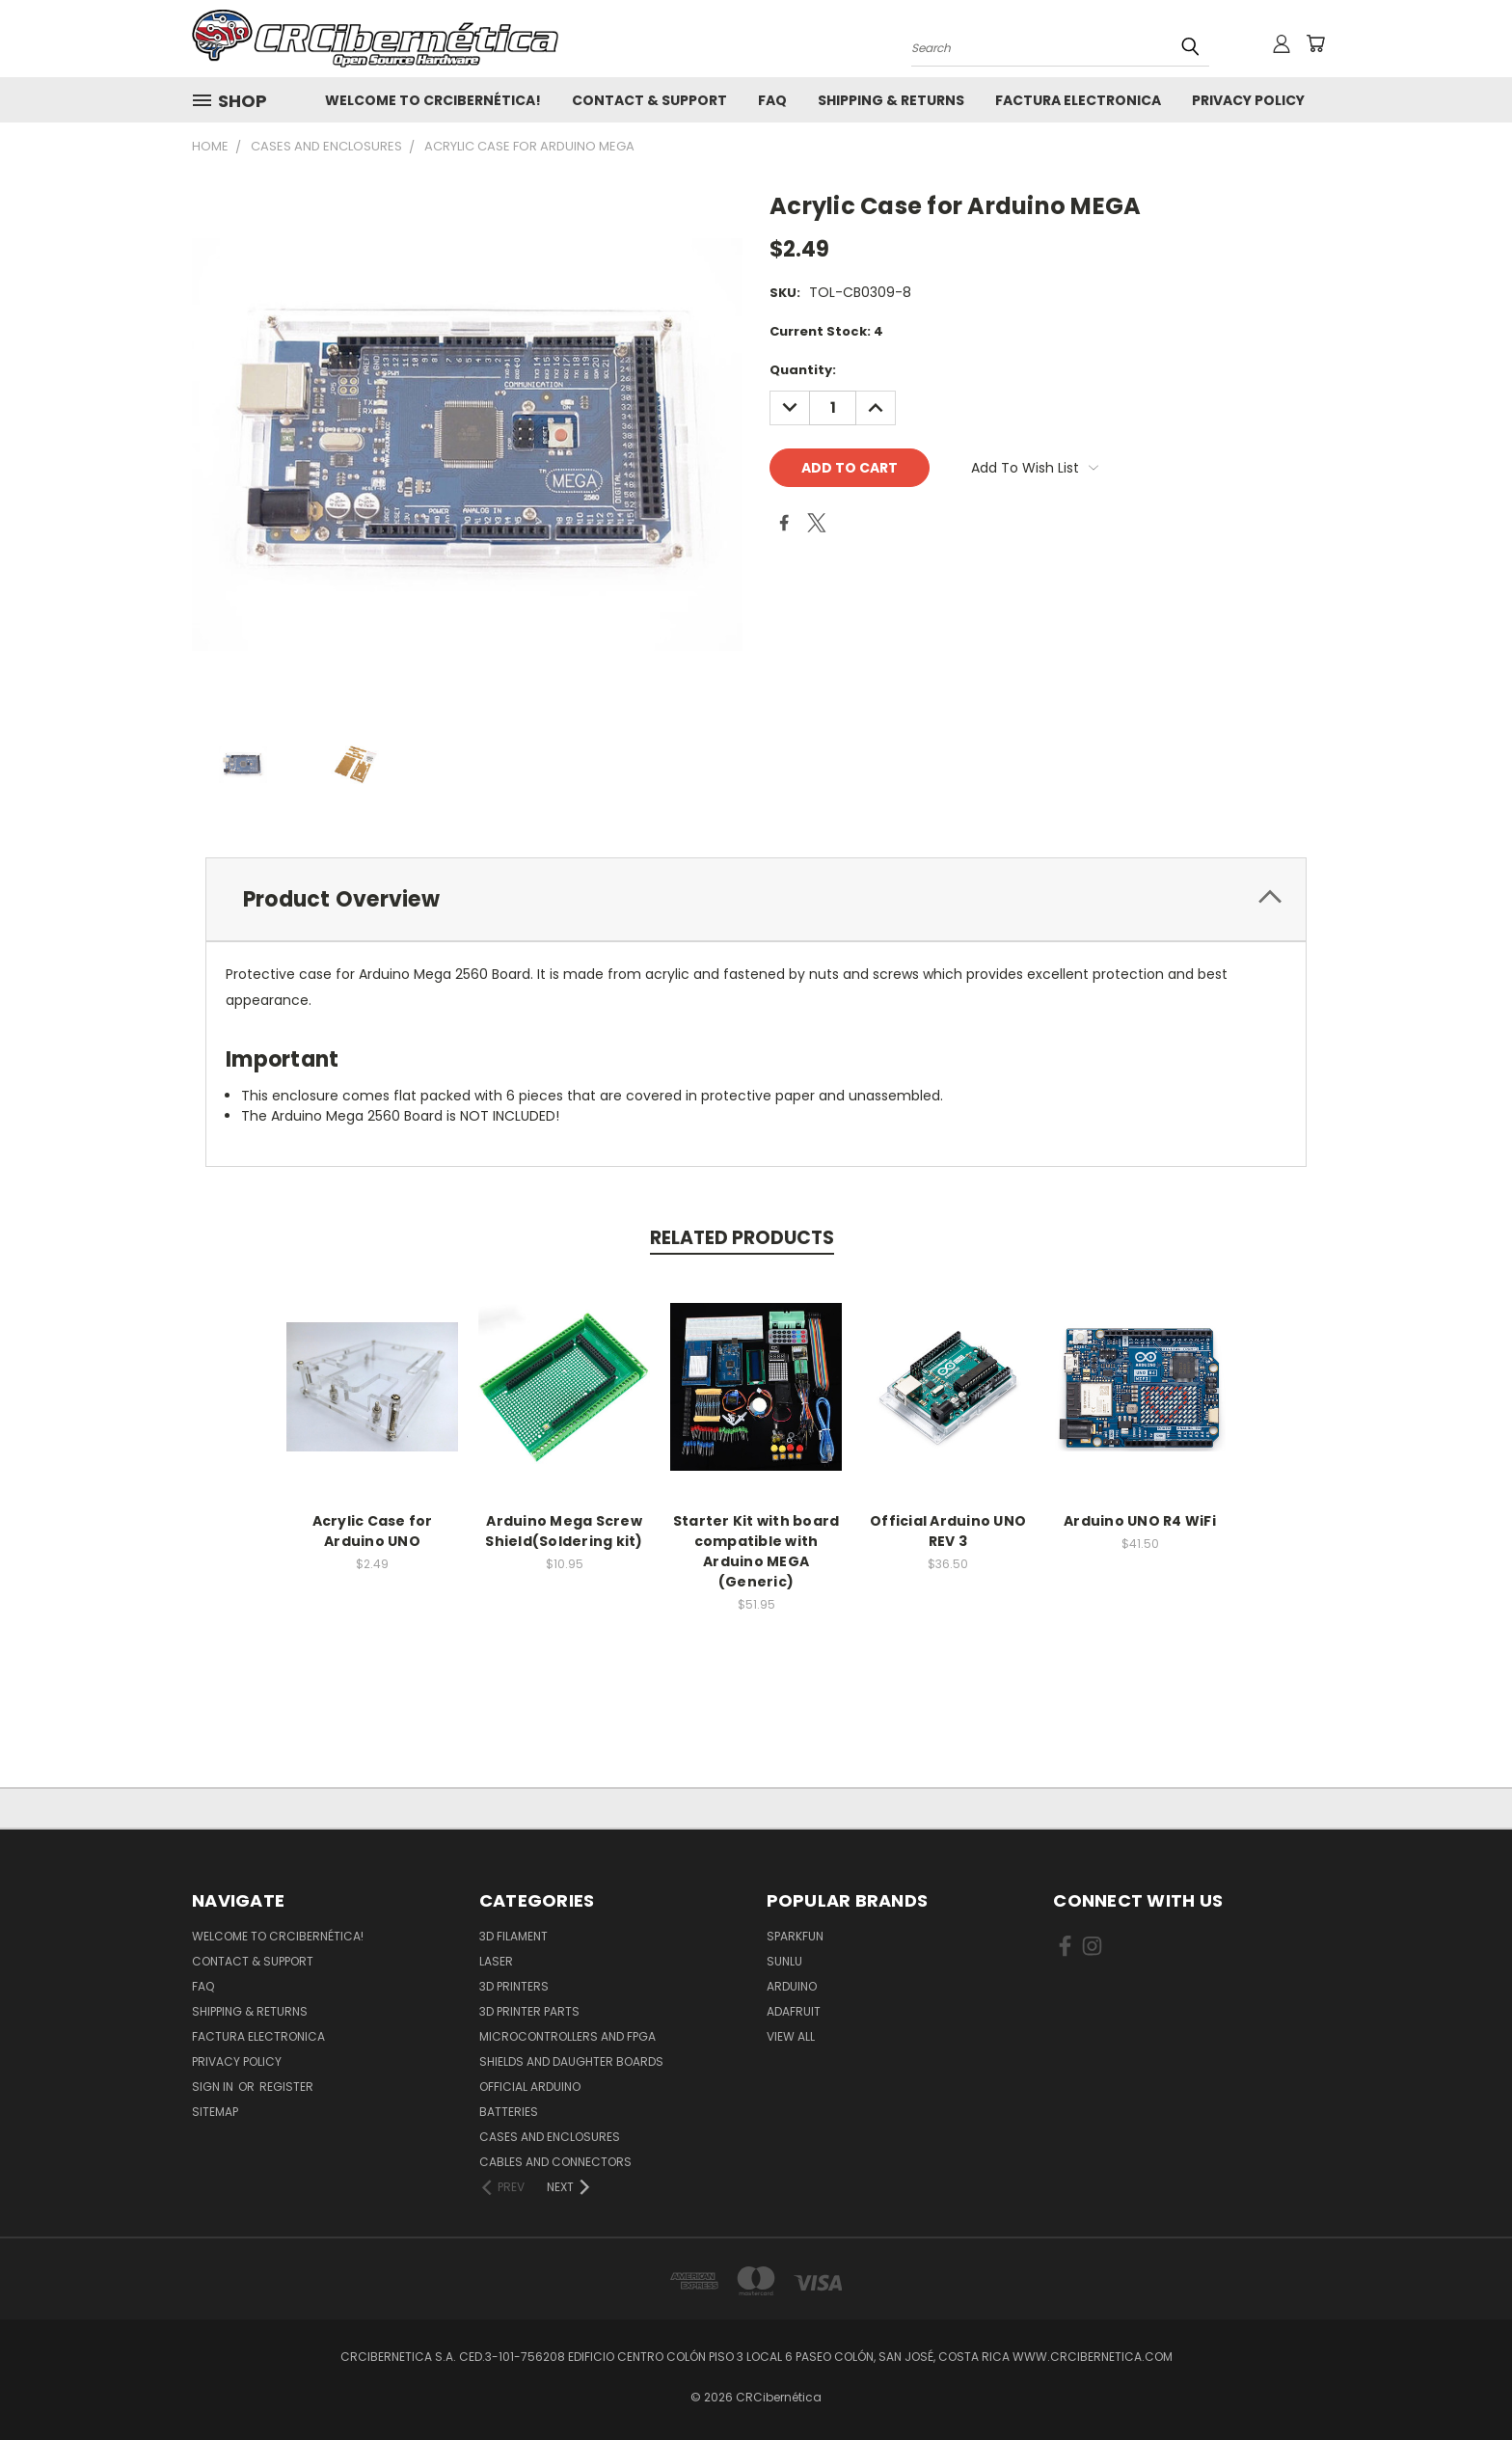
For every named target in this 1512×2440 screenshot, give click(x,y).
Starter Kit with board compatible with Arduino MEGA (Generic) (756, 1551)
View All (791, 2036)
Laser (496, 1961)
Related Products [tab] (742, 1238)
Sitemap (215, 2111)
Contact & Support (649, 100)
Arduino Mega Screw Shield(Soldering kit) (563, 1531)
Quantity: (803, 370)
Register (286, 2086)
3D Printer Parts (529, 2011)
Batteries (508, 2111)
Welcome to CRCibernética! (433, 100)
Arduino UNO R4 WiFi (1140, 1521)
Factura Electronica (1078, 100)
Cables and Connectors (555, 2162)
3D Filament (513, 1936)
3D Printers (514, 1986)
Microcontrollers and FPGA (567, 2036)
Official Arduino (529, 2086)
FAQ (772, 100)
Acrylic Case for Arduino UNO (372, 1531)
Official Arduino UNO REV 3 (948, 1531)
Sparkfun (795, 1936)
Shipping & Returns (891, 100)
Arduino (792, 1986)
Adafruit (794, 2011)
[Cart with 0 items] (1315, 43)
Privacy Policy (1248, 100)
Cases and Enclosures (549, 2136)
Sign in (214, 2086)
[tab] (756, 899)
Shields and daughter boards (571, 2061)
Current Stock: (826, 331)
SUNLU (784, 1961)
